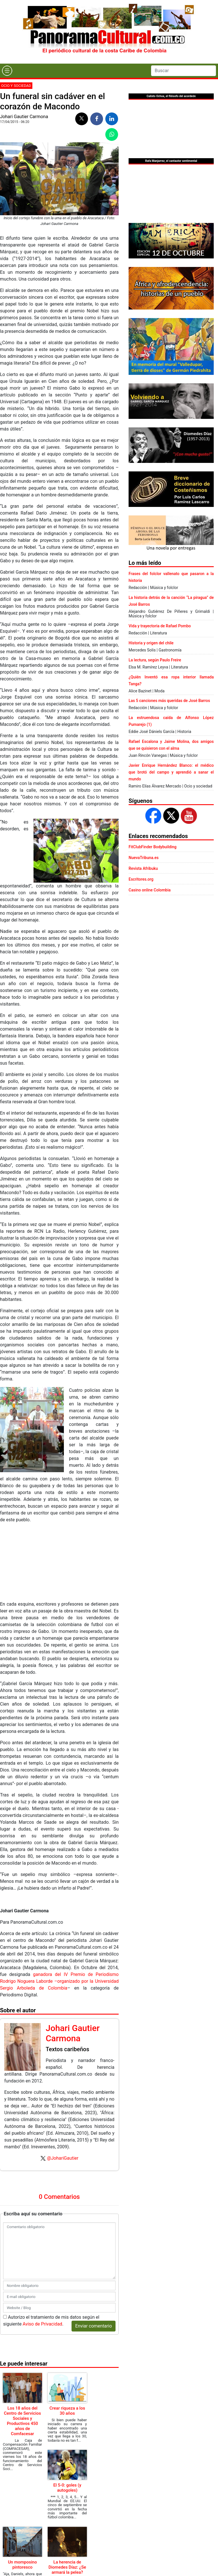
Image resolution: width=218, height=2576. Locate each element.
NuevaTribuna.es (144, 857)
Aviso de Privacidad (42, 2324)
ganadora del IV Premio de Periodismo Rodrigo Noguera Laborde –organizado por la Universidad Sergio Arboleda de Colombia (59, 1981)
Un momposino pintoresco (22, 2565)
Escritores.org (141, 879)
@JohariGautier (63, 2158)
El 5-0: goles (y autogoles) (67, 2488)
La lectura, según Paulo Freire (155, 660)
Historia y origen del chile (151, 643)
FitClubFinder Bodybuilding (153, 847)
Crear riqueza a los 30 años (67, 2411)
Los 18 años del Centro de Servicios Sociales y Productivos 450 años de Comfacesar (22, 2421)
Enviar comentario (93, 2326)
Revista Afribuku (143, 868)
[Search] (183, 70)
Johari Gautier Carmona (24, 116)
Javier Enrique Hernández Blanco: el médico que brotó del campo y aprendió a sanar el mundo (171, 772)
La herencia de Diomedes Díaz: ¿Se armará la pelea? (67, 2567)
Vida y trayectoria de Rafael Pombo (160, 626)
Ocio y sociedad (16, 85)
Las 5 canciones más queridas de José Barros (169, 700)
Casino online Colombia (150, 890)
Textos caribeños (67, 2049)
